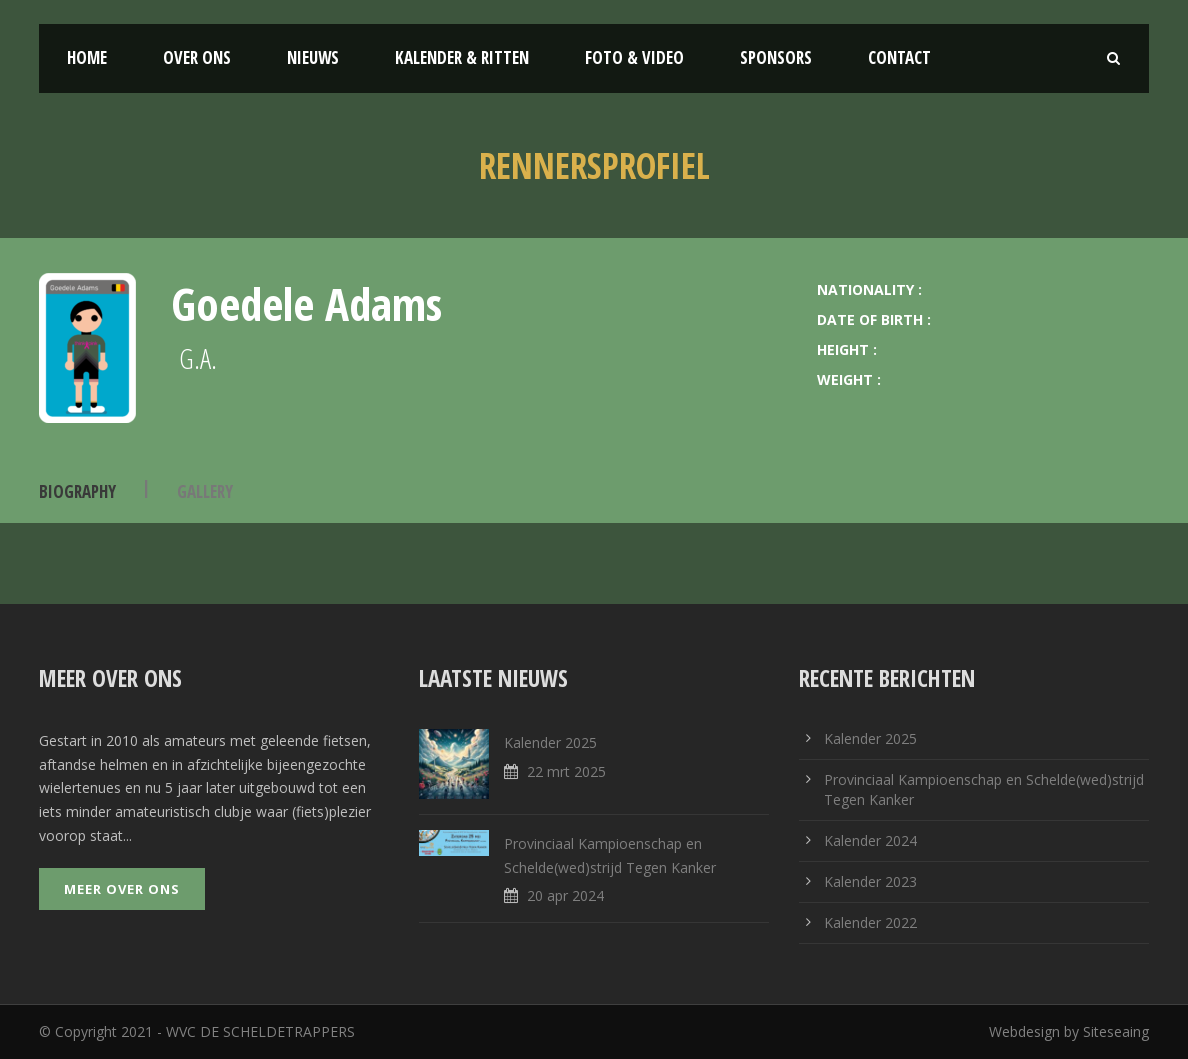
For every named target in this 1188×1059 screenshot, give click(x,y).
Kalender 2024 (870, 840)
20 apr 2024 (565, 895)
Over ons (197, 57)
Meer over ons (122, 889)
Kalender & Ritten (462, 57)
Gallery (205, 491)
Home (87, 57)
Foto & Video (634, 57)
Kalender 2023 (870, 881)
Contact (899, 57)
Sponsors (776, 57)
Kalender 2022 (870, 922)
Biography (77, 491)
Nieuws (313, 57)
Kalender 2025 (550, 742)
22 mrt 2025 (566, 771)
